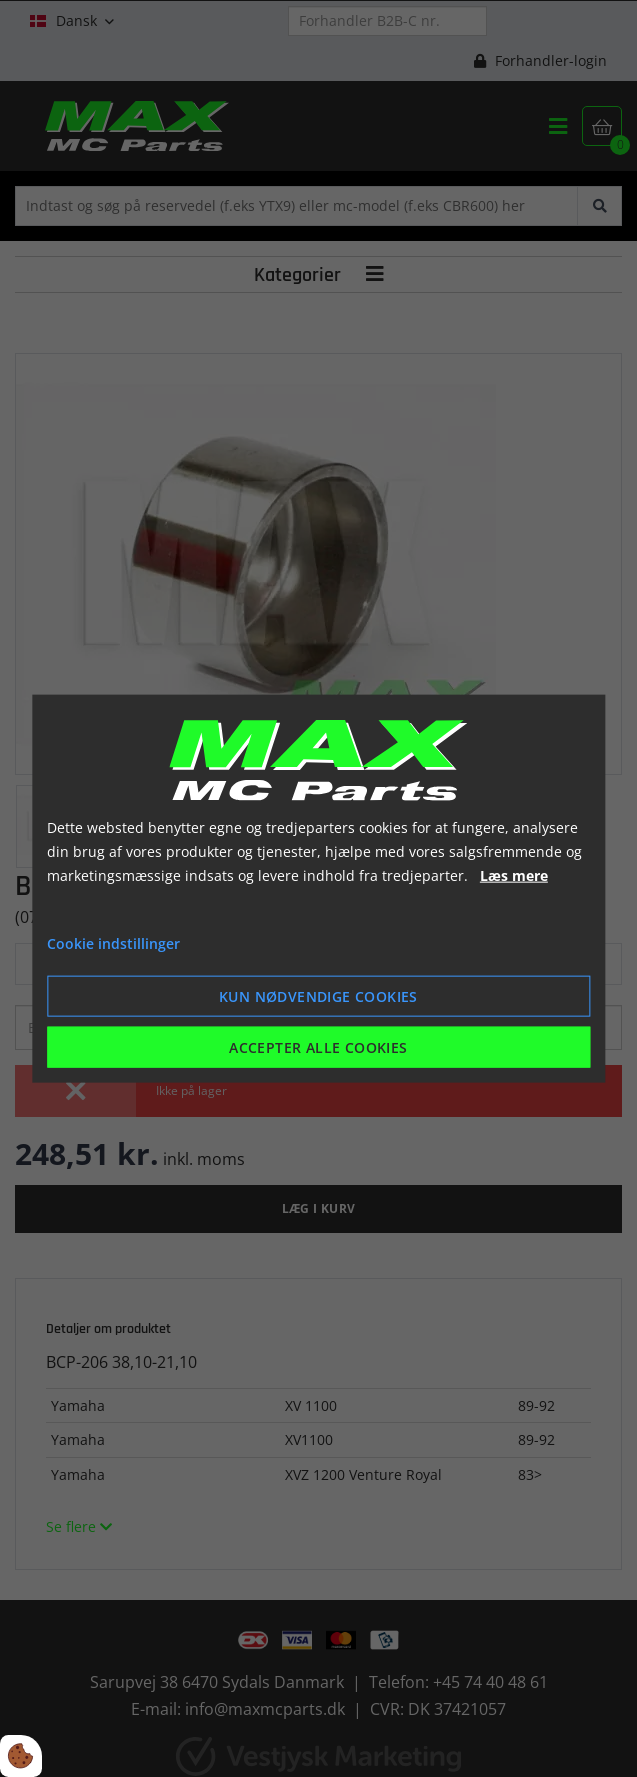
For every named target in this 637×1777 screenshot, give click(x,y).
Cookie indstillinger (113, 943)
